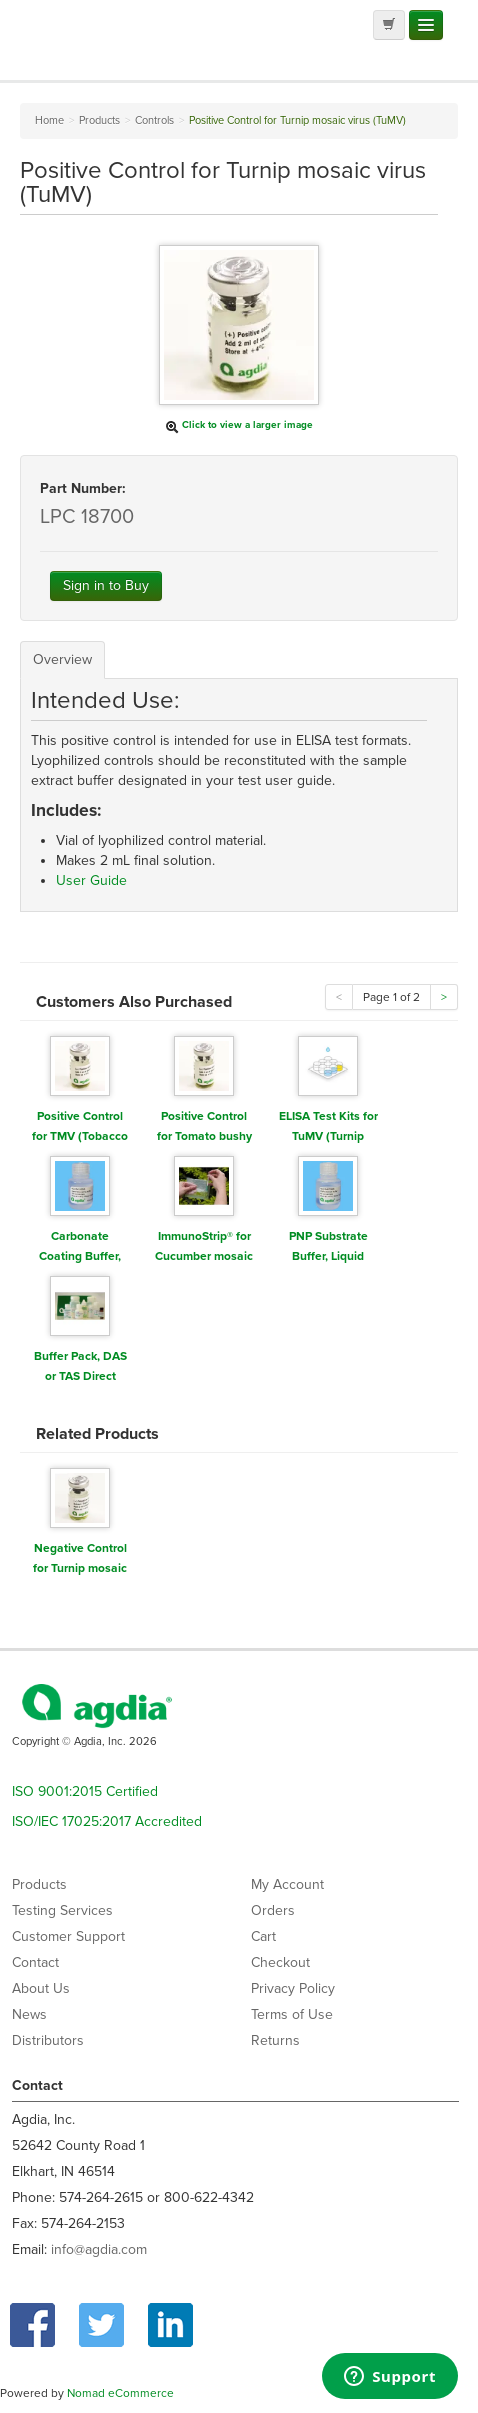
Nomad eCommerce (120, 2393)
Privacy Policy (293, 1988)
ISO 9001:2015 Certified (85, 1791)
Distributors (48, 2040)
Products (39, 1884)
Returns (275, 2040)
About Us (41, 1988)
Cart (263, 1936)
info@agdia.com (99, 2249)
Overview (62, 659)
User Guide (91, 880)
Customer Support (68, 1936)
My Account (287, 1884)
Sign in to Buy (106, 585)
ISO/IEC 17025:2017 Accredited (107, 1821)
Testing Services (62, 1910)
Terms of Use (292, 2014)
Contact (35, 1962)
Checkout (280, 1962)
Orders (273, 1910)
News (29, 2014)
